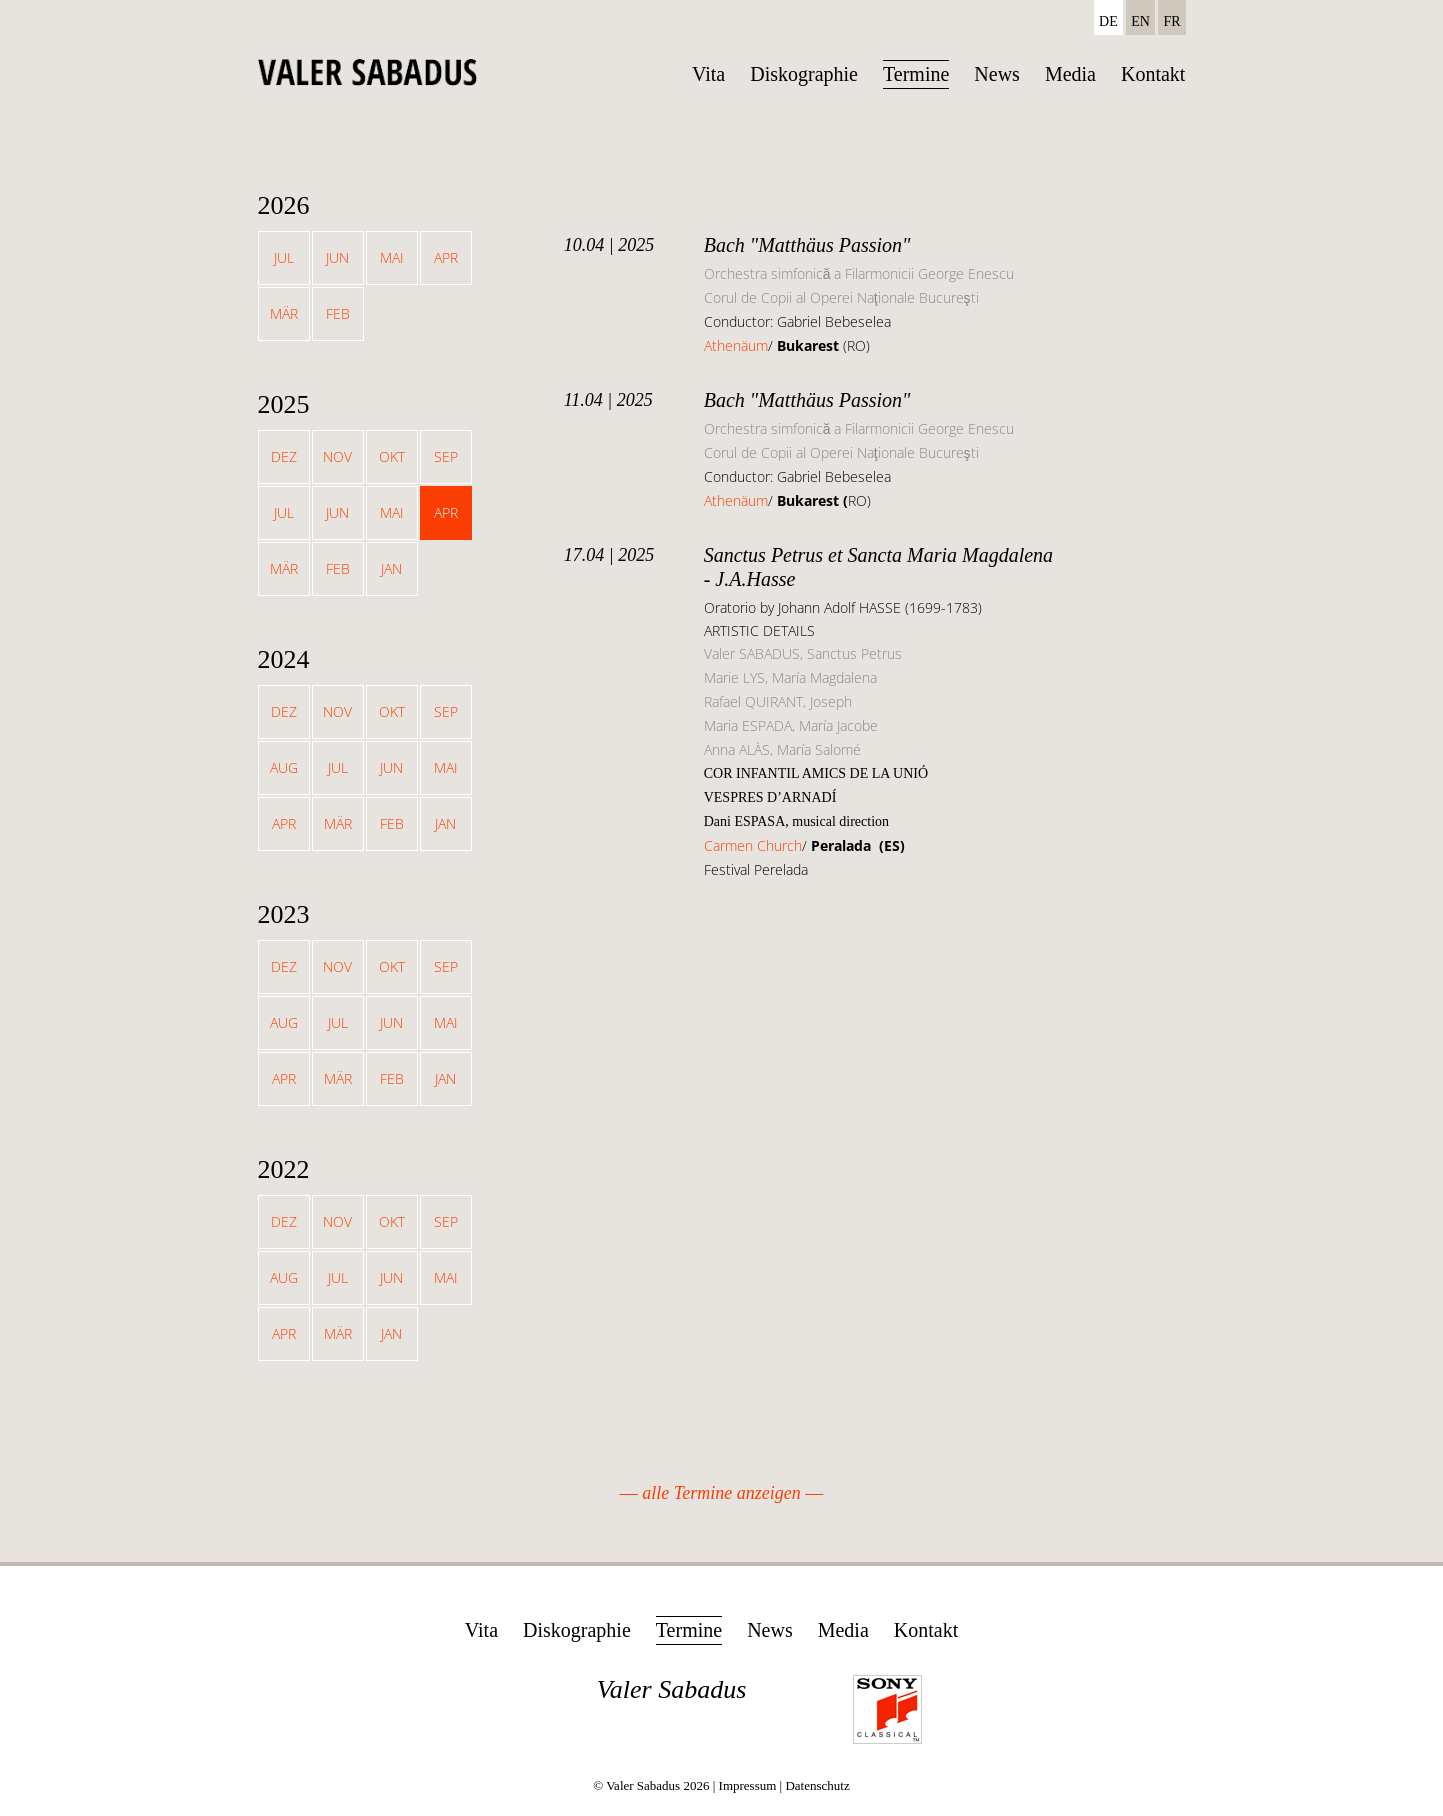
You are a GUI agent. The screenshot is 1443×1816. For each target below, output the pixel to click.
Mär (284, 313)
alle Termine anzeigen (721, 1493)
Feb (338, 313)
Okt (392, 456)
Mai (392, 257)
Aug (284, 767)
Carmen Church (753, 845)
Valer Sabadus (672, 1689)
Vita (708, 74)
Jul (284, 257)
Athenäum (736, 345)
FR (1171, 21)
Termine (916, 74)
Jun (337, 257)
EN (1140, 21)
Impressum (748, 1785)
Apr (446, 257)
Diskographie (804, 74)
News (997, 74)
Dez (284, 456)
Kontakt (1153, 74)
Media (1070, 74)
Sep (446, 456)
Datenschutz (817, 1785)
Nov (337, 456)
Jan (391, 568)
